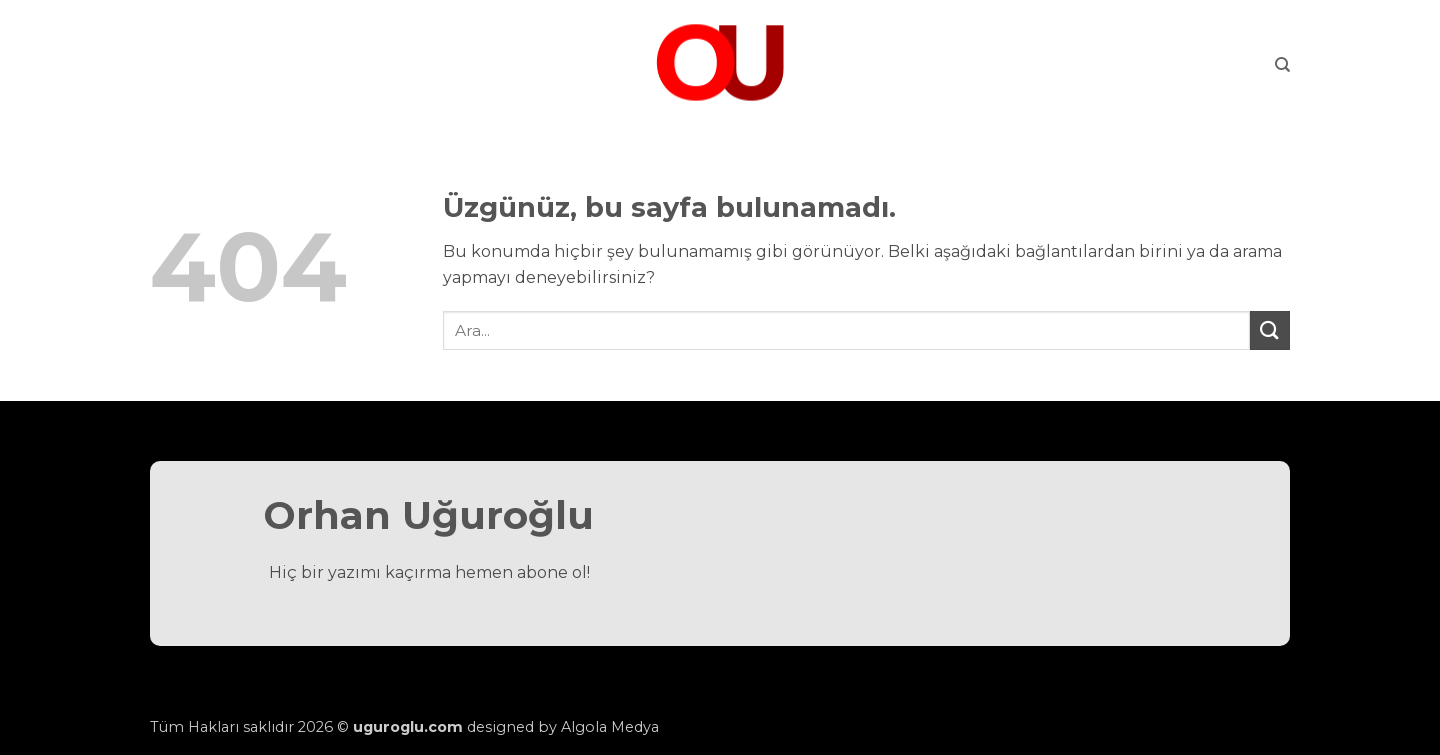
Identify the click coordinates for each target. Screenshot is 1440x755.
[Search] (1282, 65)
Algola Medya (610, 727)
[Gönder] (1270, 330)
